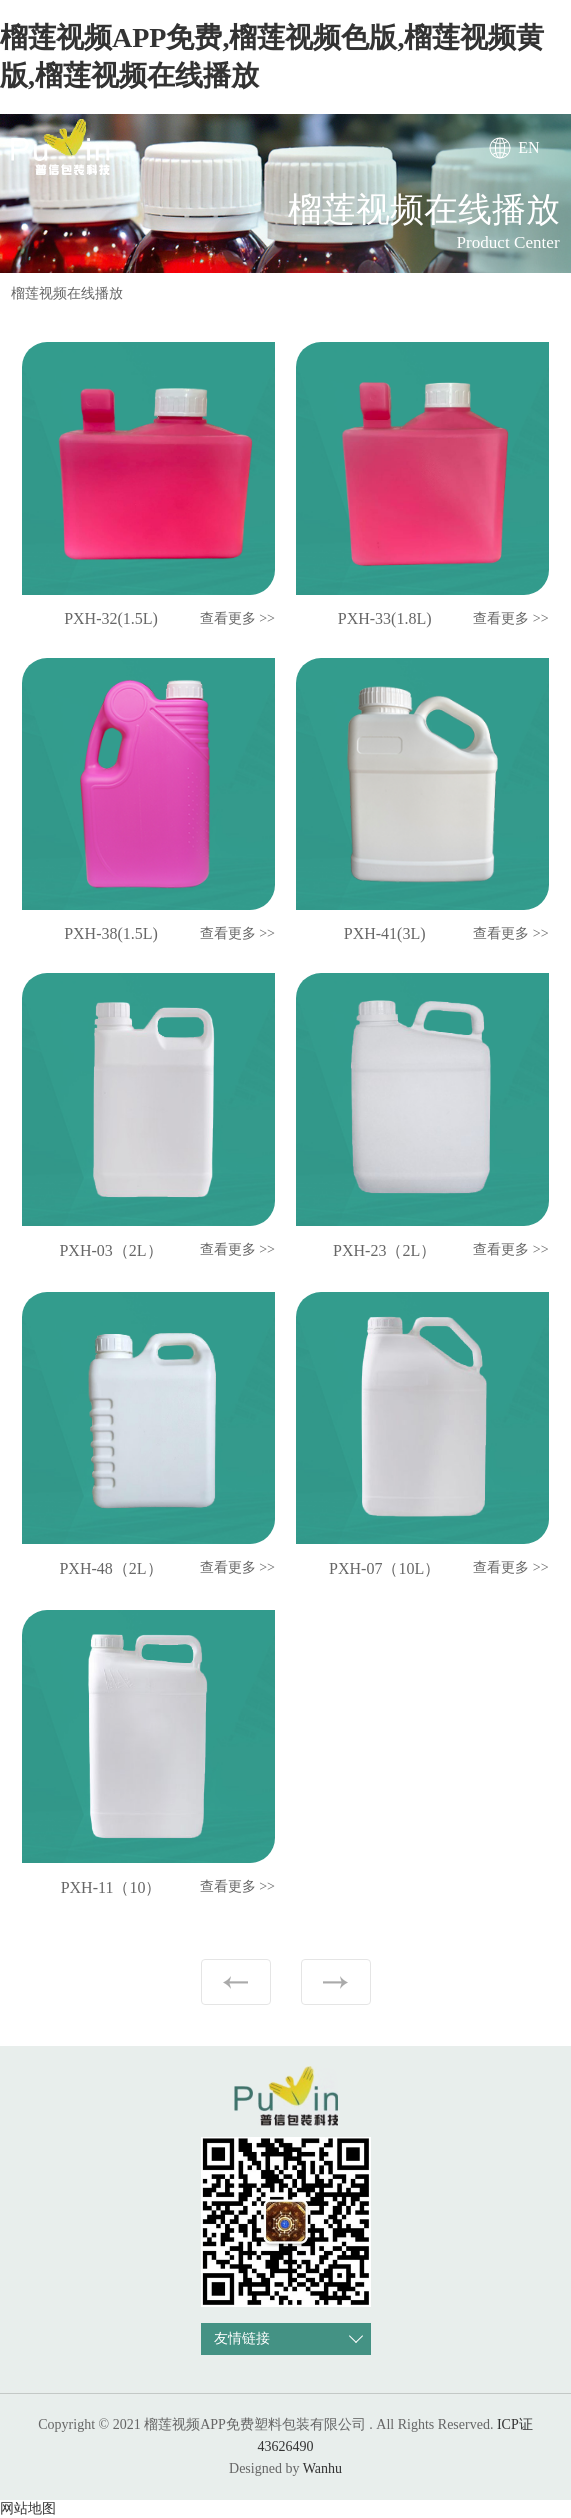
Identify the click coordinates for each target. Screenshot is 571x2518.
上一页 (236, 1982)
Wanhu (322, 2468)
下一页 (336, 1982)
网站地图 (28, 2508)
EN (528, 147)
